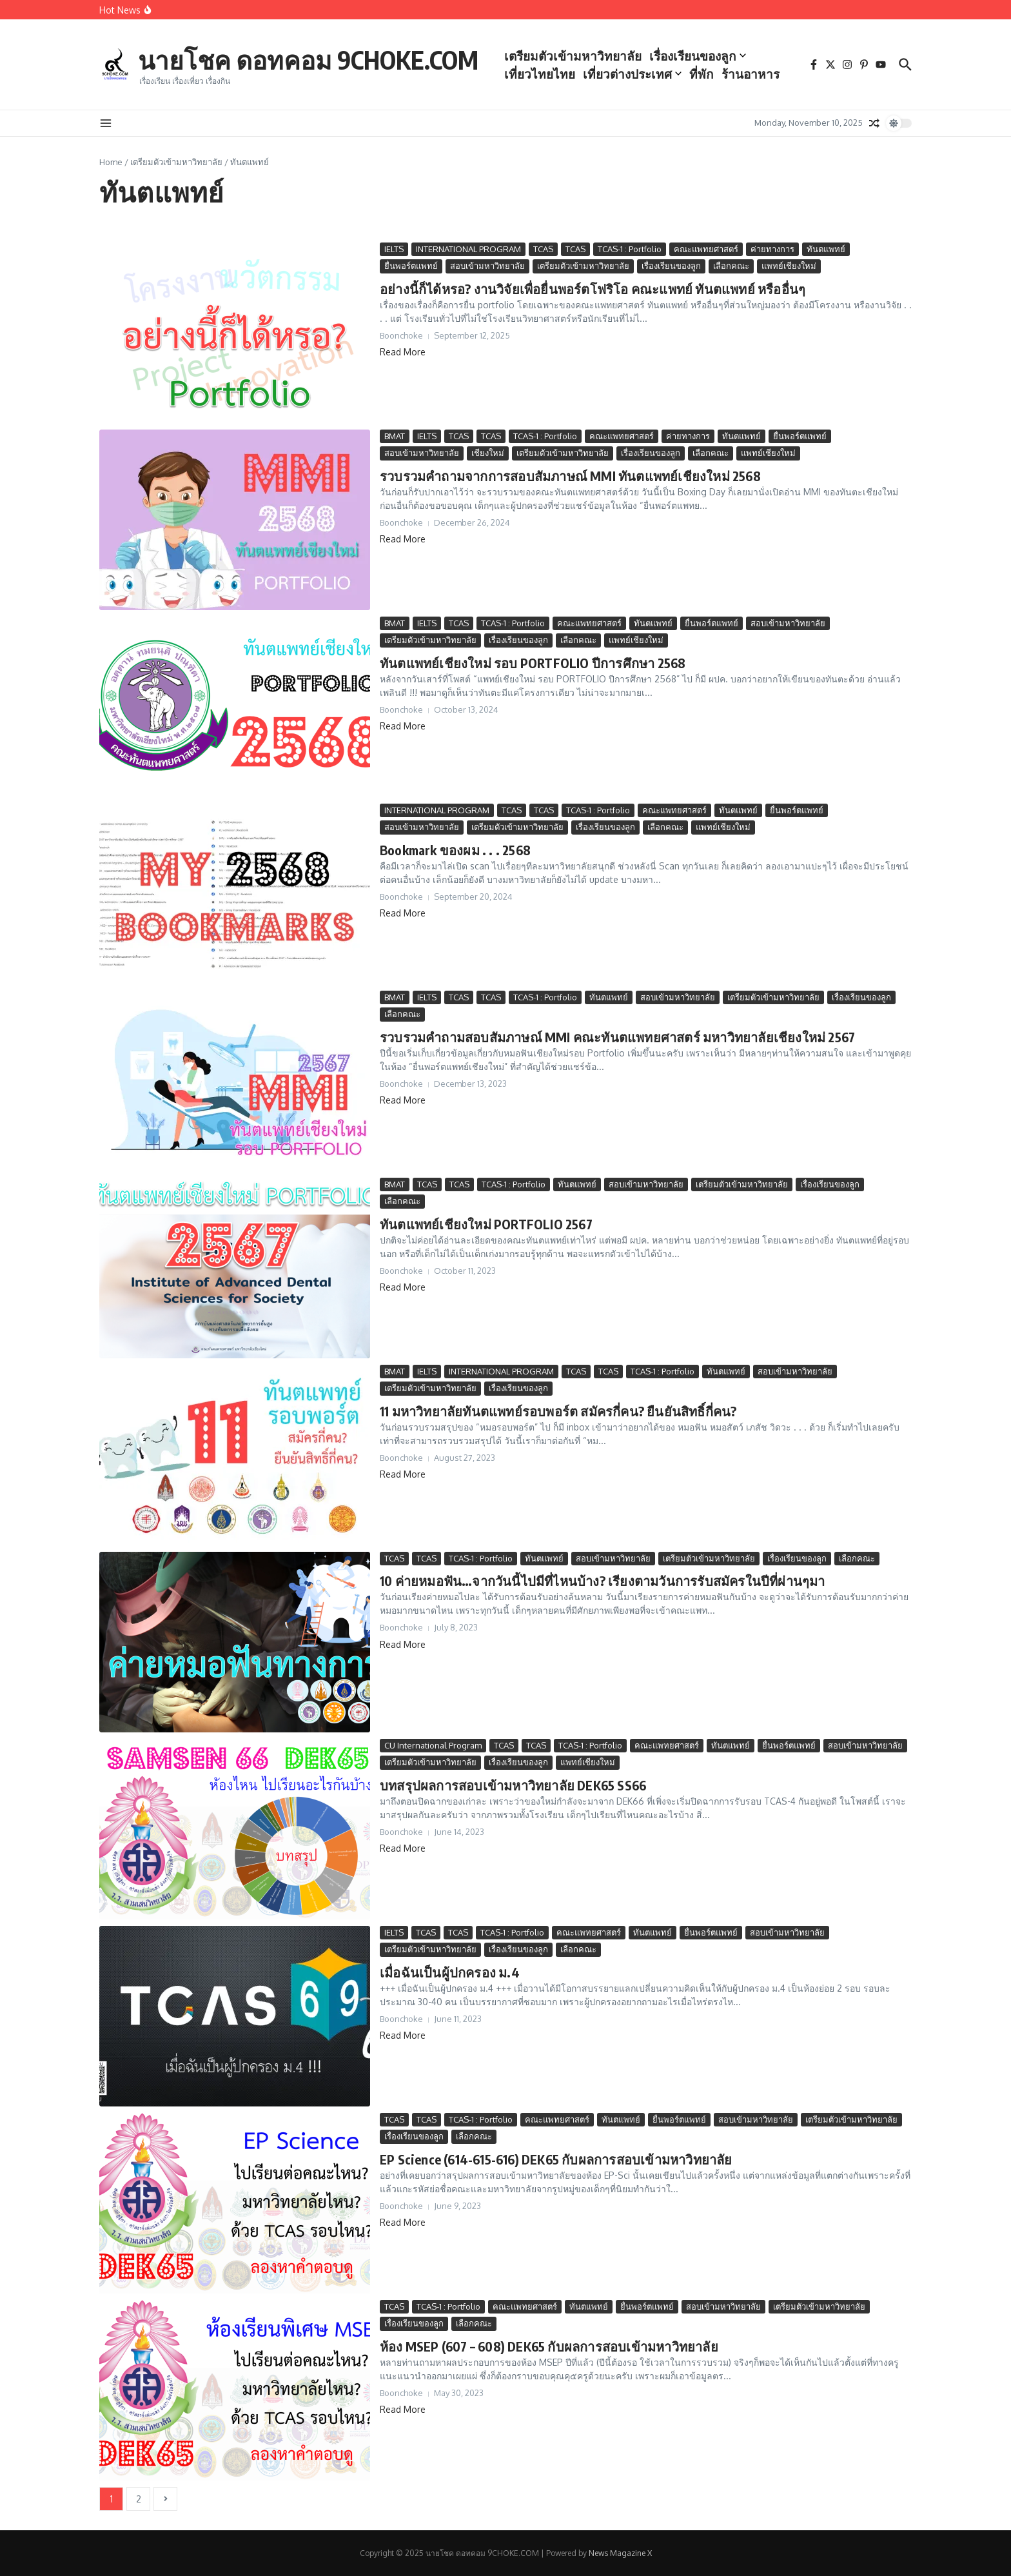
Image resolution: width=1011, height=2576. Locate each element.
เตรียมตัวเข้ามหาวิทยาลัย (585, 46)
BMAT (394, 436)
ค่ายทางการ (772, 249)
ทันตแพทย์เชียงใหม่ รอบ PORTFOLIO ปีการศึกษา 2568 (532, 663)
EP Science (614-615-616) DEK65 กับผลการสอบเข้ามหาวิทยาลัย (556, 2159)
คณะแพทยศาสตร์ (706, 249)
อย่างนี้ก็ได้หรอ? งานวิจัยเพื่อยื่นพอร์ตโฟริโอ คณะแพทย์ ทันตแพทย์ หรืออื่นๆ (592, 289)
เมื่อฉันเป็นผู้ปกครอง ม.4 (450, 1972)
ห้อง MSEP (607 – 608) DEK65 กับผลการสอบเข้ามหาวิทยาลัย (549, 2346)
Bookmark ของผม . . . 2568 (455, 850)
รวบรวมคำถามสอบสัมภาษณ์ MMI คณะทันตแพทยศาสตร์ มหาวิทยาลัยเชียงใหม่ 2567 (617, 1037)
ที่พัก (714, 64)
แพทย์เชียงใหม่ (788, 266)
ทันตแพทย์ (826, 249)
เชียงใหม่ (487, 453)
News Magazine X (620, 2553)
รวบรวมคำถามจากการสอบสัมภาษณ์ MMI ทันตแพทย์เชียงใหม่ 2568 (570, 476)
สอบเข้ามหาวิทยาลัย (487, 266)
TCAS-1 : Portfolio (630, 249)
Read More (403, 351)
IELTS (394, 249)
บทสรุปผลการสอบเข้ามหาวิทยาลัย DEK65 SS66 (513, 1785)
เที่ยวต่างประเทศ (644, 64)
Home (111, 162)
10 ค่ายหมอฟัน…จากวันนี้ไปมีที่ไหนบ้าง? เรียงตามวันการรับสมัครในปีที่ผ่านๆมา (602, 1580)
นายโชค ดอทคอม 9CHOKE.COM (314, 59)
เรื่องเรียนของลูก (710, 46)
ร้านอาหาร (545, 82)
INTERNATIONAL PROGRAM (468, 249)
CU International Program (433, 1745)
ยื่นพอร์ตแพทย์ (411, 266)
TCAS (543, 249)
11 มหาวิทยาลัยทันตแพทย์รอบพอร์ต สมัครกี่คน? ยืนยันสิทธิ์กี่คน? (558, 1411)
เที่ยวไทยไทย (551, 64)
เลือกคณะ (731, 266)
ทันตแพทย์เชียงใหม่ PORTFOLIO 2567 (486, 1224)
